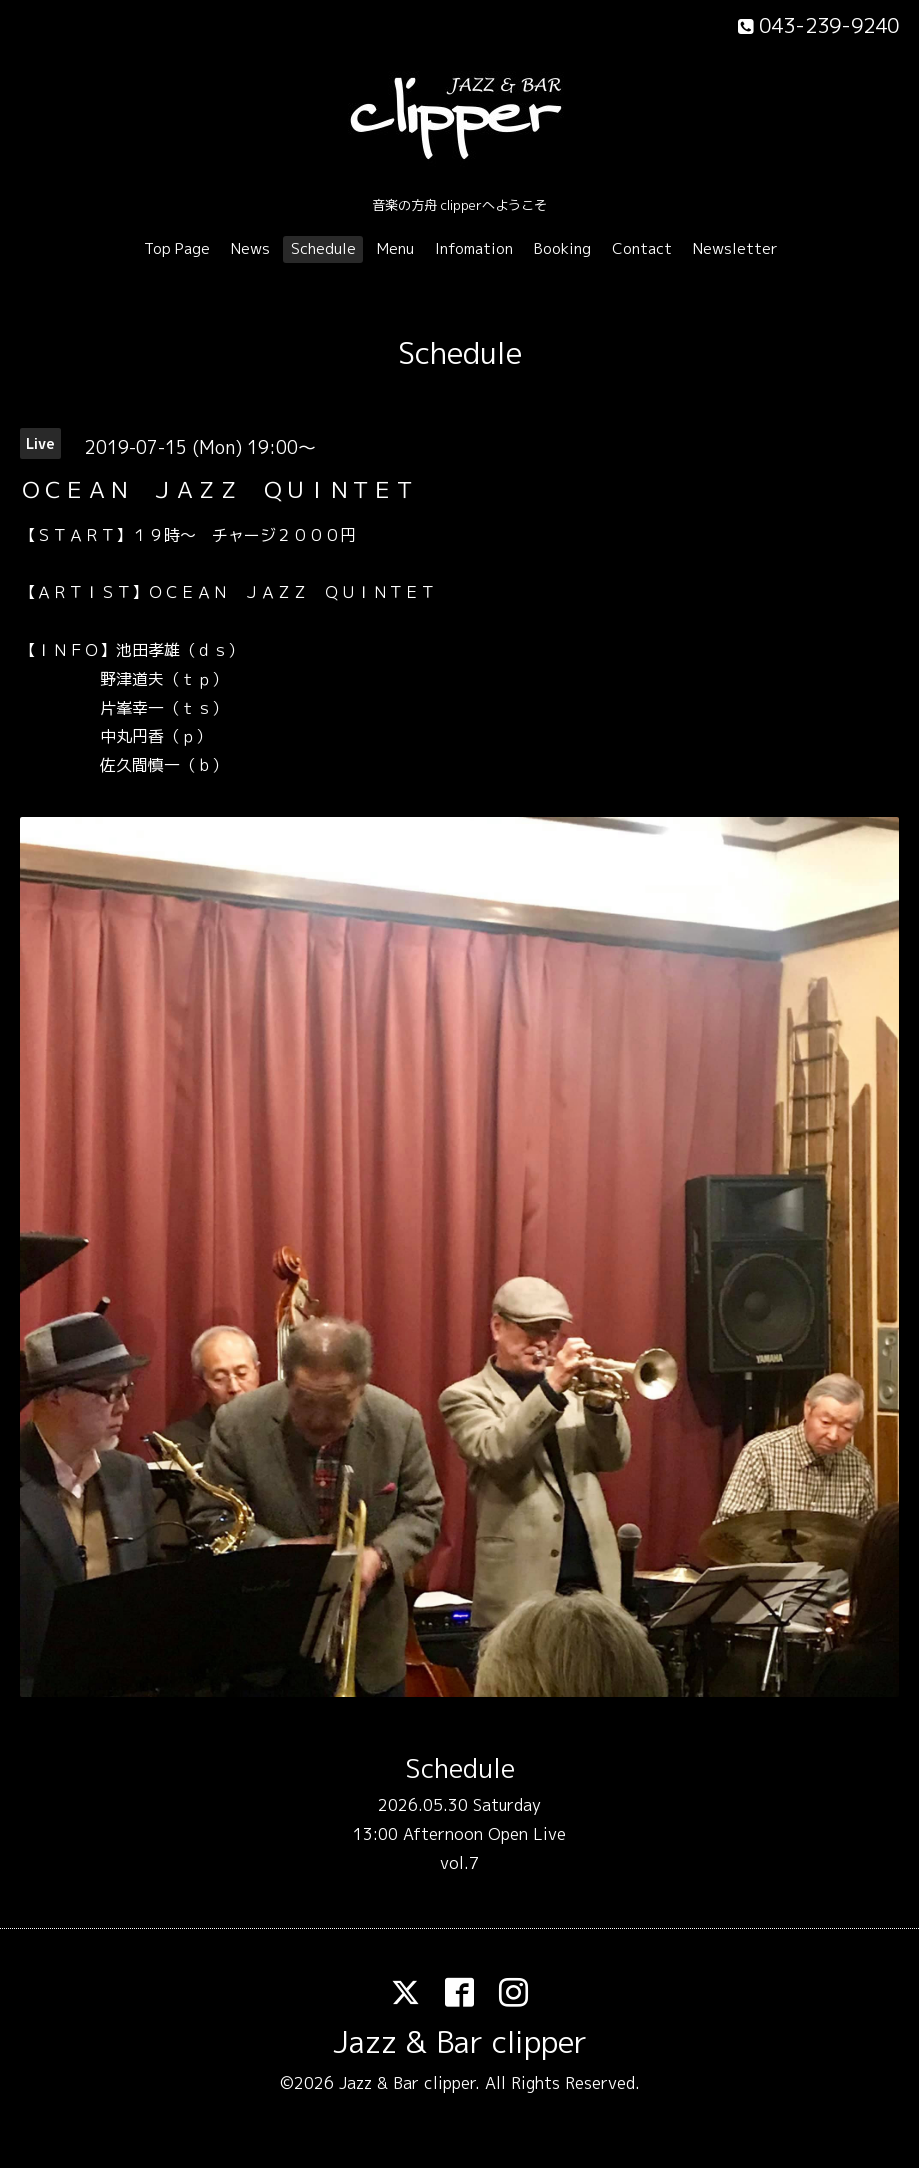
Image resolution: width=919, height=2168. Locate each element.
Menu (395, 248)
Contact (642, 248)
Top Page (177, 248)
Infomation (474, 248)
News (250, 248)
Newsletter (735, 248)
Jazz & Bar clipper (460, 2042)
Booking (562, 248)
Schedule (323, 248)
